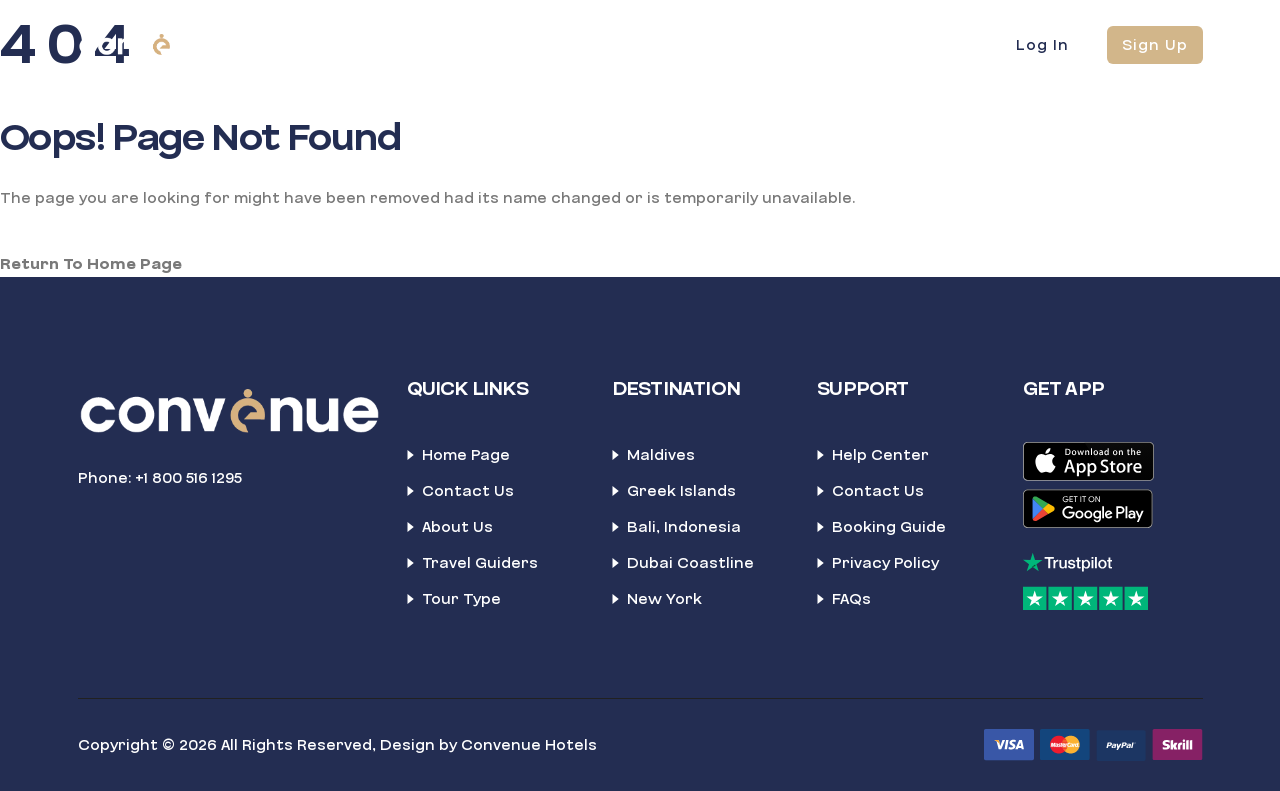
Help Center (880, 455)
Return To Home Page (91, 264)
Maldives (661, 455)
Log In (1042, 45)
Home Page (466, 455)
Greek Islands (681, 491)
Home (391, 44)
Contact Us (468, 491)
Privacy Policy (885, 563)
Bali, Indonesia (684, 527)
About (625, 44)
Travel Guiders (480, 563)
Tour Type (461, 599)
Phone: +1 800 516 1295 (160, 478)
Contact (726, 44)
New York (664, 599)
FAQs (851, 599)
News (824, 44)
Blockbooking (507, 44)
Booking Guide (889, 527)
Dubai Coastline (690, 563)
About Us (457, 527)
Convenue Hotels (529, 745)
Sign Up (1155, 45)
